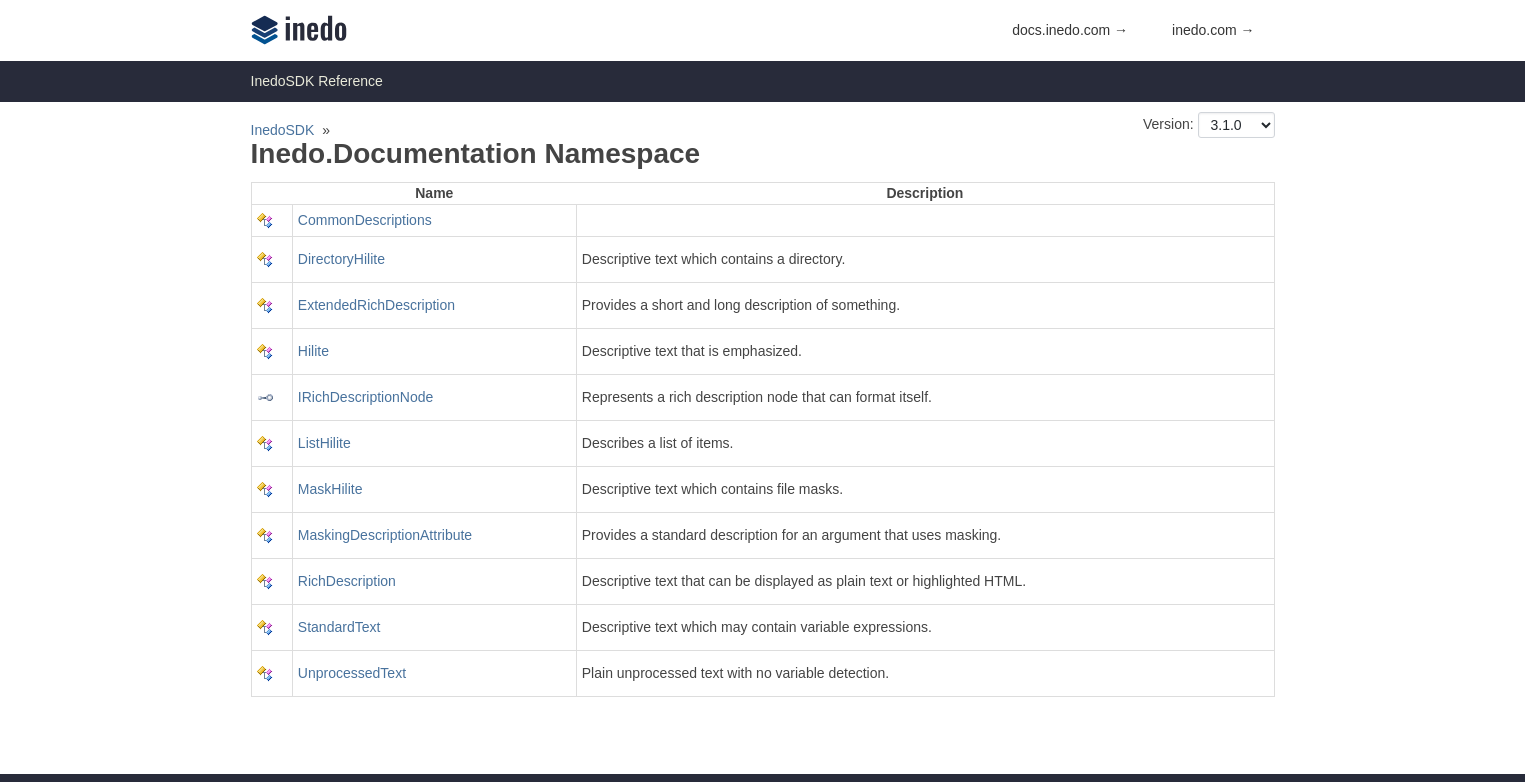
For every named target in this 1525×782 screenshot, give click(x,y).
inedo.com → (1213, 30)
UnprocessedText (352, 673)
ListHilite (324, 443)
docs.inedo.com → (1070, 30)
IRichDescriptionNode (365, 397)
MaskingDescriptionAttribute (385, 535)
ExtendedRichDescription (376, 305)
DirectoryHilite (341, 259)
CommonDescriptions (365, 220)
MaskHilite (330, 489)
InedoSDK (283, 130)
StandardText (339, 627)
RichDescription (347, 581)
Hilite (313, 351)
